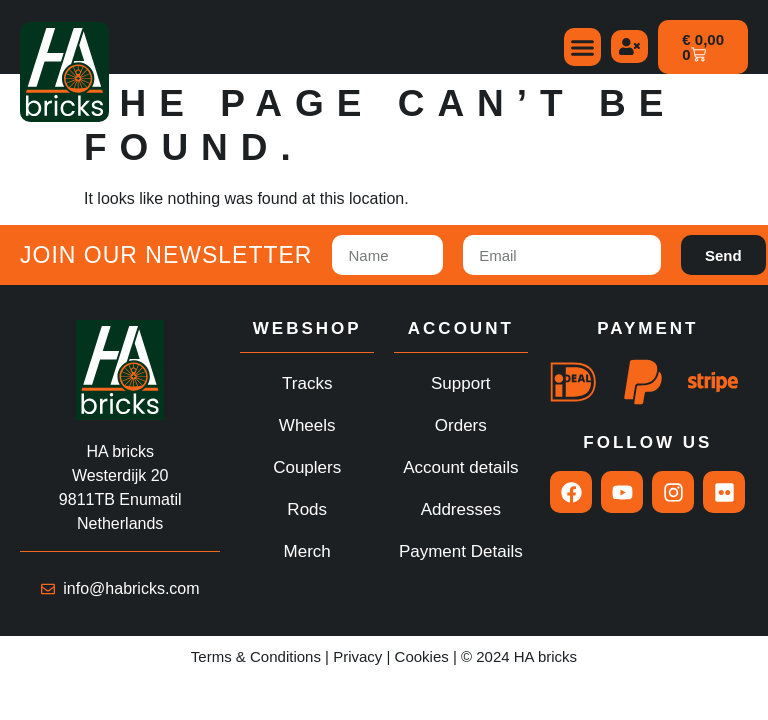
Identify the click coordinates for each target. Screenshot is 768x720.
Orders (461, 425)
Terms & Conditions (256, 656)
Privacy (357, 656)
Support (461, 383)
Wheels (307, 425)
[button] (583, 47)
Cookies (422, 656)
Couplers (307, 467)
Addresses (461, 509)
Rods (307, 509)
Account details (460, 467)
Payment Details (461, 551)
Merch (307, 551)
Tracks (307, 383)
